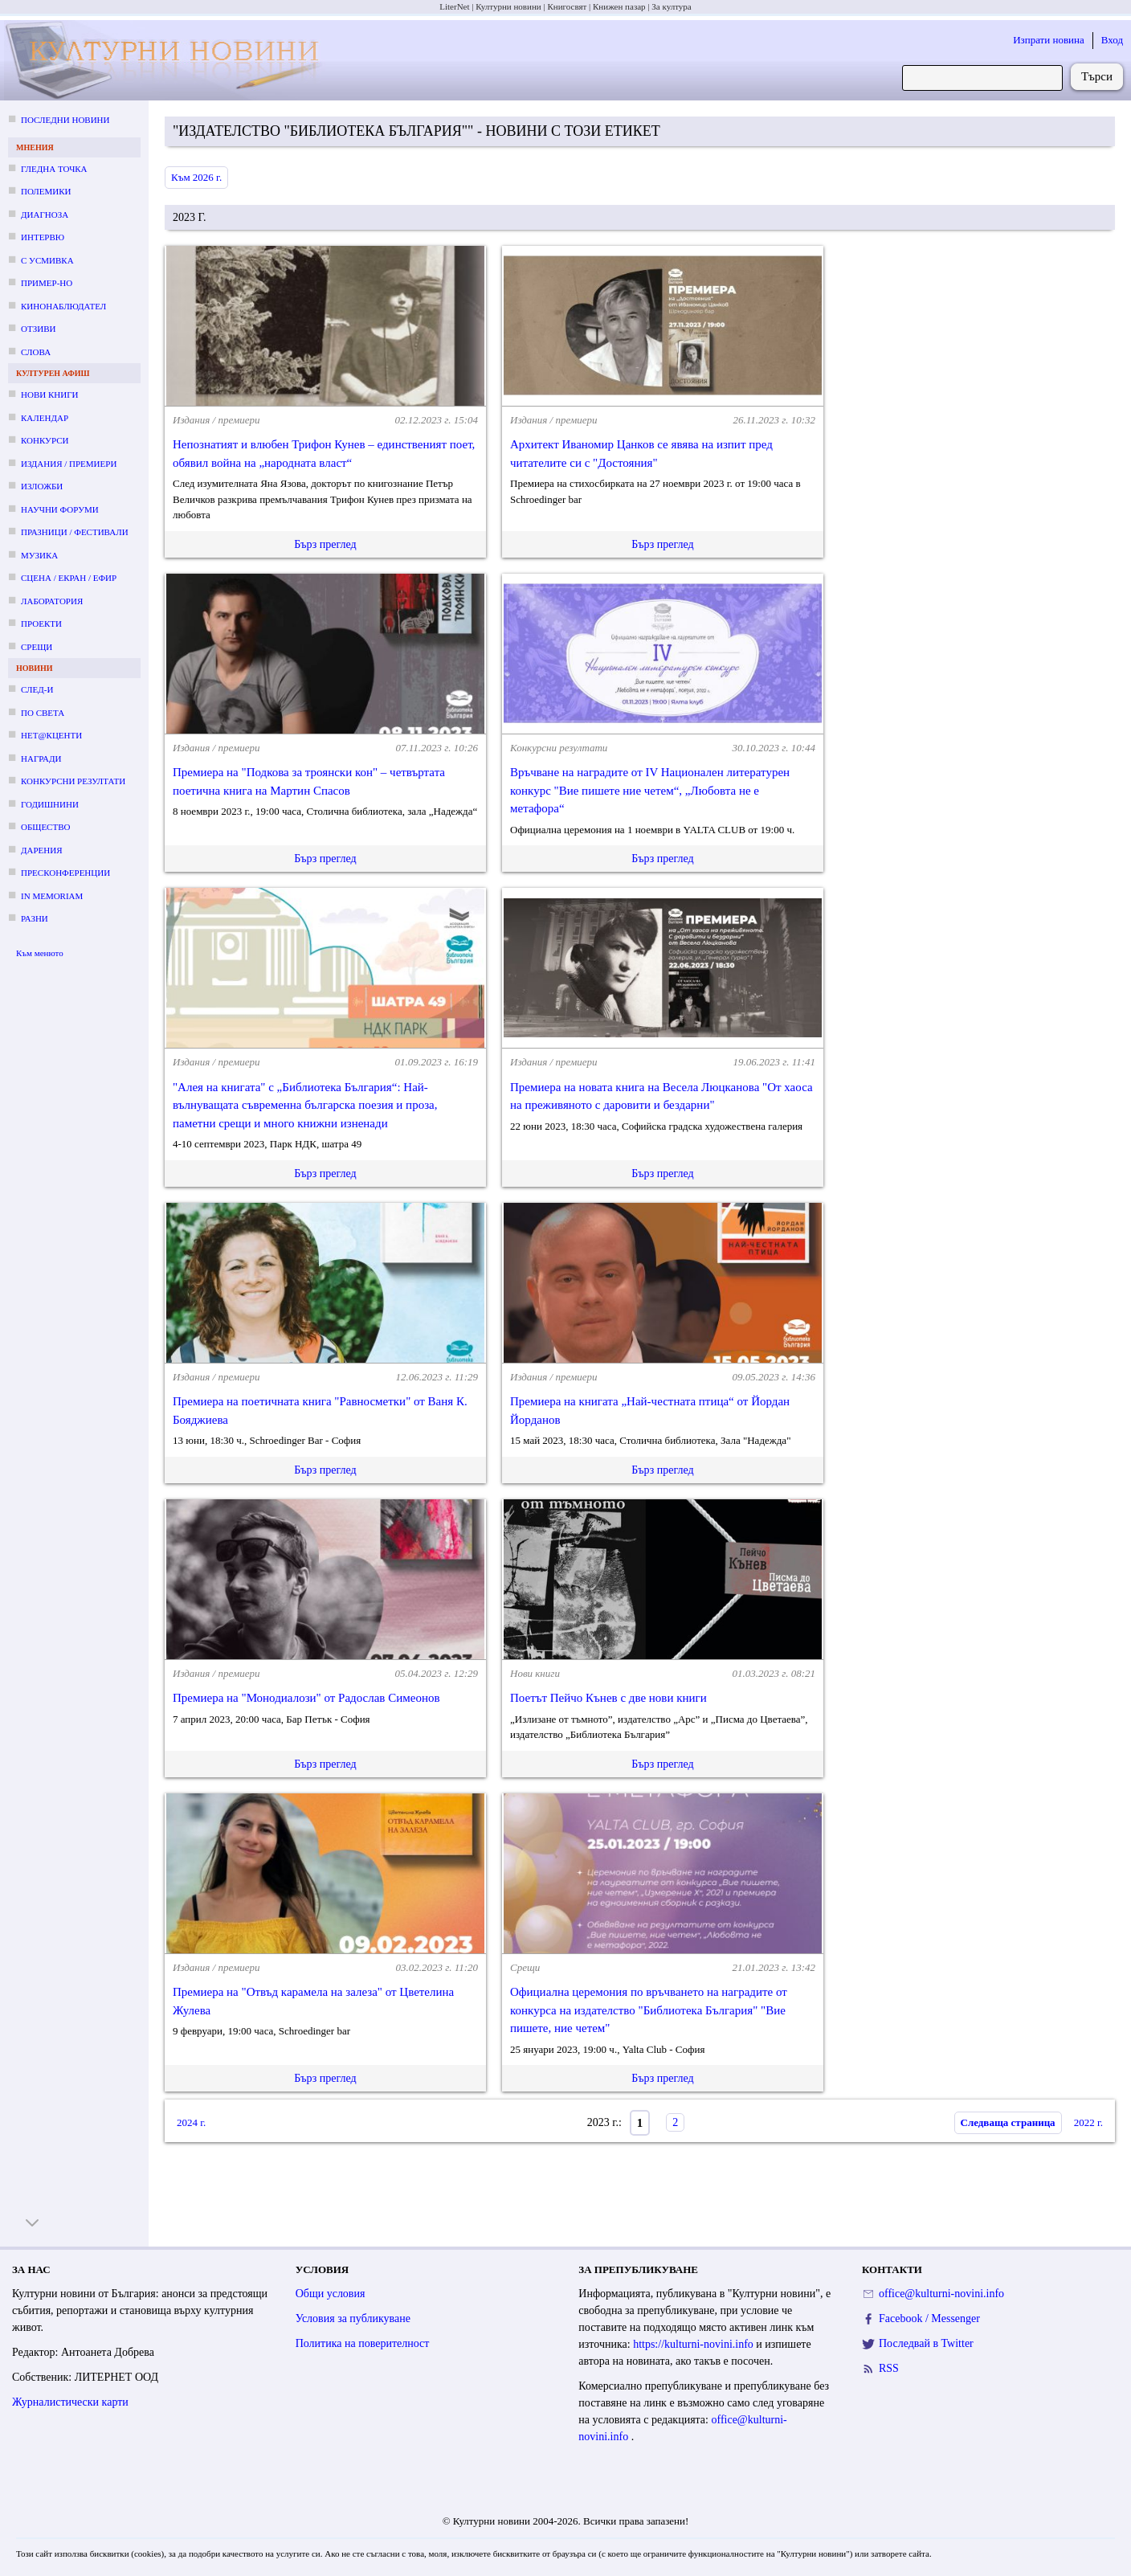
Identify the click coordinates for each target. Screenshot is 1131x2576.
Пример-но (46, 283)
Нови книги (49, 394)
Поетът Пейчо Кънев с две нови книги (608, 1697)
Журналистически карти (70, 2402)
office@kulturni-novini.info (941, 2294)
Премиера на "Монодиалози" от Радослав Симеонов (306, 1697)
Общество (45, 827)
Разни (34, 918)
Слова (36, 352)
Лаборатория (52, 601)
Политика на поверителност (363, 2343)
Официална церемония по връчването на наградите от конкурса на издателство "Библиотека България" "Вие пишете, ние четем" (648, 2009)
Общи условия (330, 2294)
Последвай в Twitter (926, 2343)
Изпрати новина (1048, 40)
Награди (41, 758)
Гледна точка (54, 169)
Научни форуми (60, 509)
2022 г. (1088, 2122)
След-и (37, 689)
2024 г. (191, 2122)
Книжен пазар (619, 6)
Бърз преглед (325, 544)
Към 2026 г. (196, 177)
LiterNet (454, 6)
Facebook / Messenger (929, 2318)
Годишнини (50, 804)
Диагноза (44, 214)
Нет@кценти (51, 735)
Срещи (36, 647)
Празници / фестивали (75, 532)
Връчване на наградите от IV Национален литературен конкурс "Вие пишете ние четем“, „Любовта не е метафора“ (650, 790)
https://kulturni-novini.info (694, 2344)
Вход (1112, 40)
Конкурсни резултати (73, 781)
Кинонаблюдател (63, 306)
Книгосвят (566, 6)
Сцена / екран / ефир (68, 578)
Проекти (41, 623)
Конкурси (44, 440)
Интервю (42, 237)
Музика (39, 555)
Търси (1097, 76)
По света (42, 713)
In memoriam (52, 896)
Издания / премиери (68, 463)
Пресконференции (65, 872)
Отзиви (38, 328)
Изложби (42, 486)
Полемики (46, 191)
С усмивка (47, 260)
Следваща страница (1008, 2122)
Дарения (42, 850)
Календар (44, 418)
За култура (671, 6)
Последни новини (65, 120)
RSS (889, 2368)
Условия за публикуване (353, 2318)
